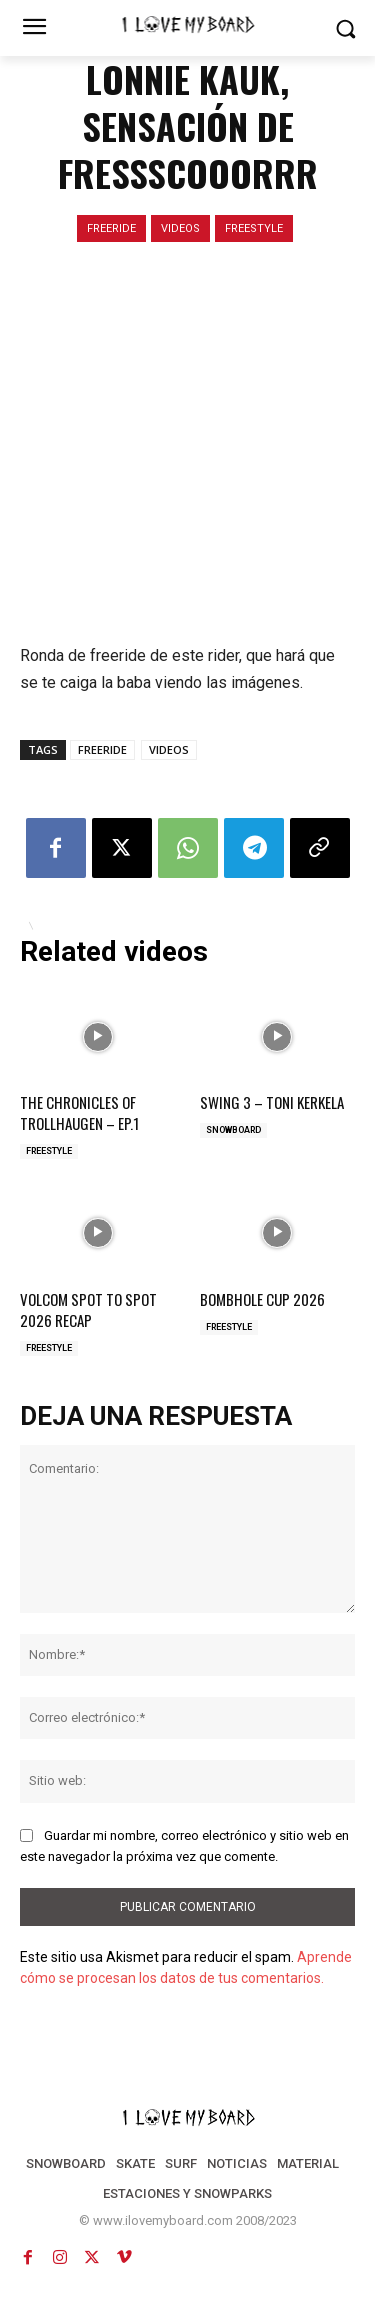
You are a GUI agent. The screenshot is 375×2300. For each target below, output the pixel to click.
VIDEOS (180, 228)
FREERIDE (111, 228)
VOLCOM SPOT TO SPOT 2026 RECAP (88, 1309)
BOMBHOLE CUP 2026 (262, 1299)
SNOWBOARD (233, 1130)
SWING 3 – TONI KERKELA (272, 1102)
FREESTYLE (254, 228)
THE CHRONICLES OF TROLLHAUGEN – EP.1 (79, 1112)
